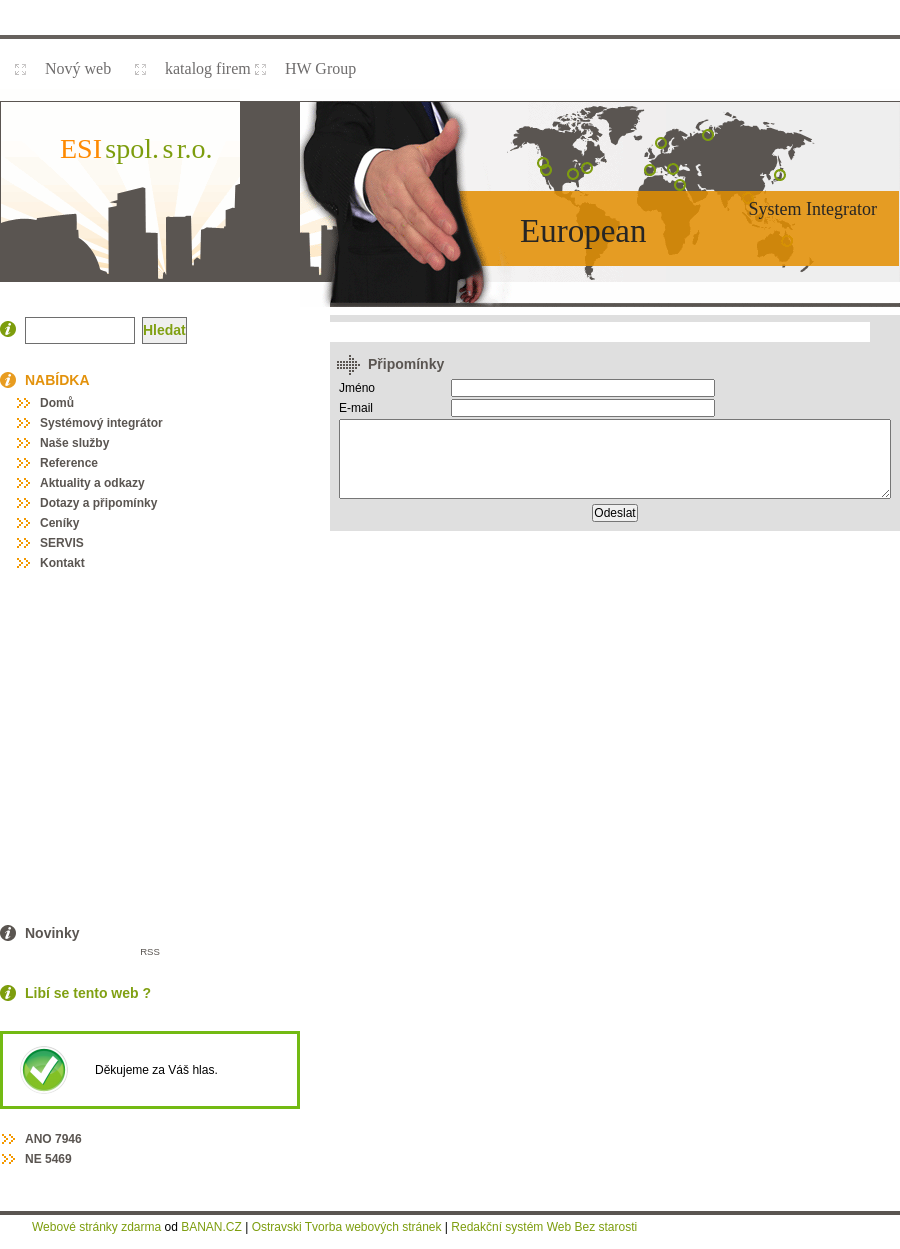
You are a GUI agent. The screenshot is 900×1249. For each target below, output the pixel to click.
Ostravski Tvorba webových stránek (347, 1227)
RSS (150, 951)
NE (33, 1159)
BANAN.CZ (211, 1227)
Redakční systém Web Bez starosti (544, 1227)
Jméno (357, 388)
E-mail (356, 408)
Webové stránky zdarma (96, 1227)
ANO (38, 1139)
